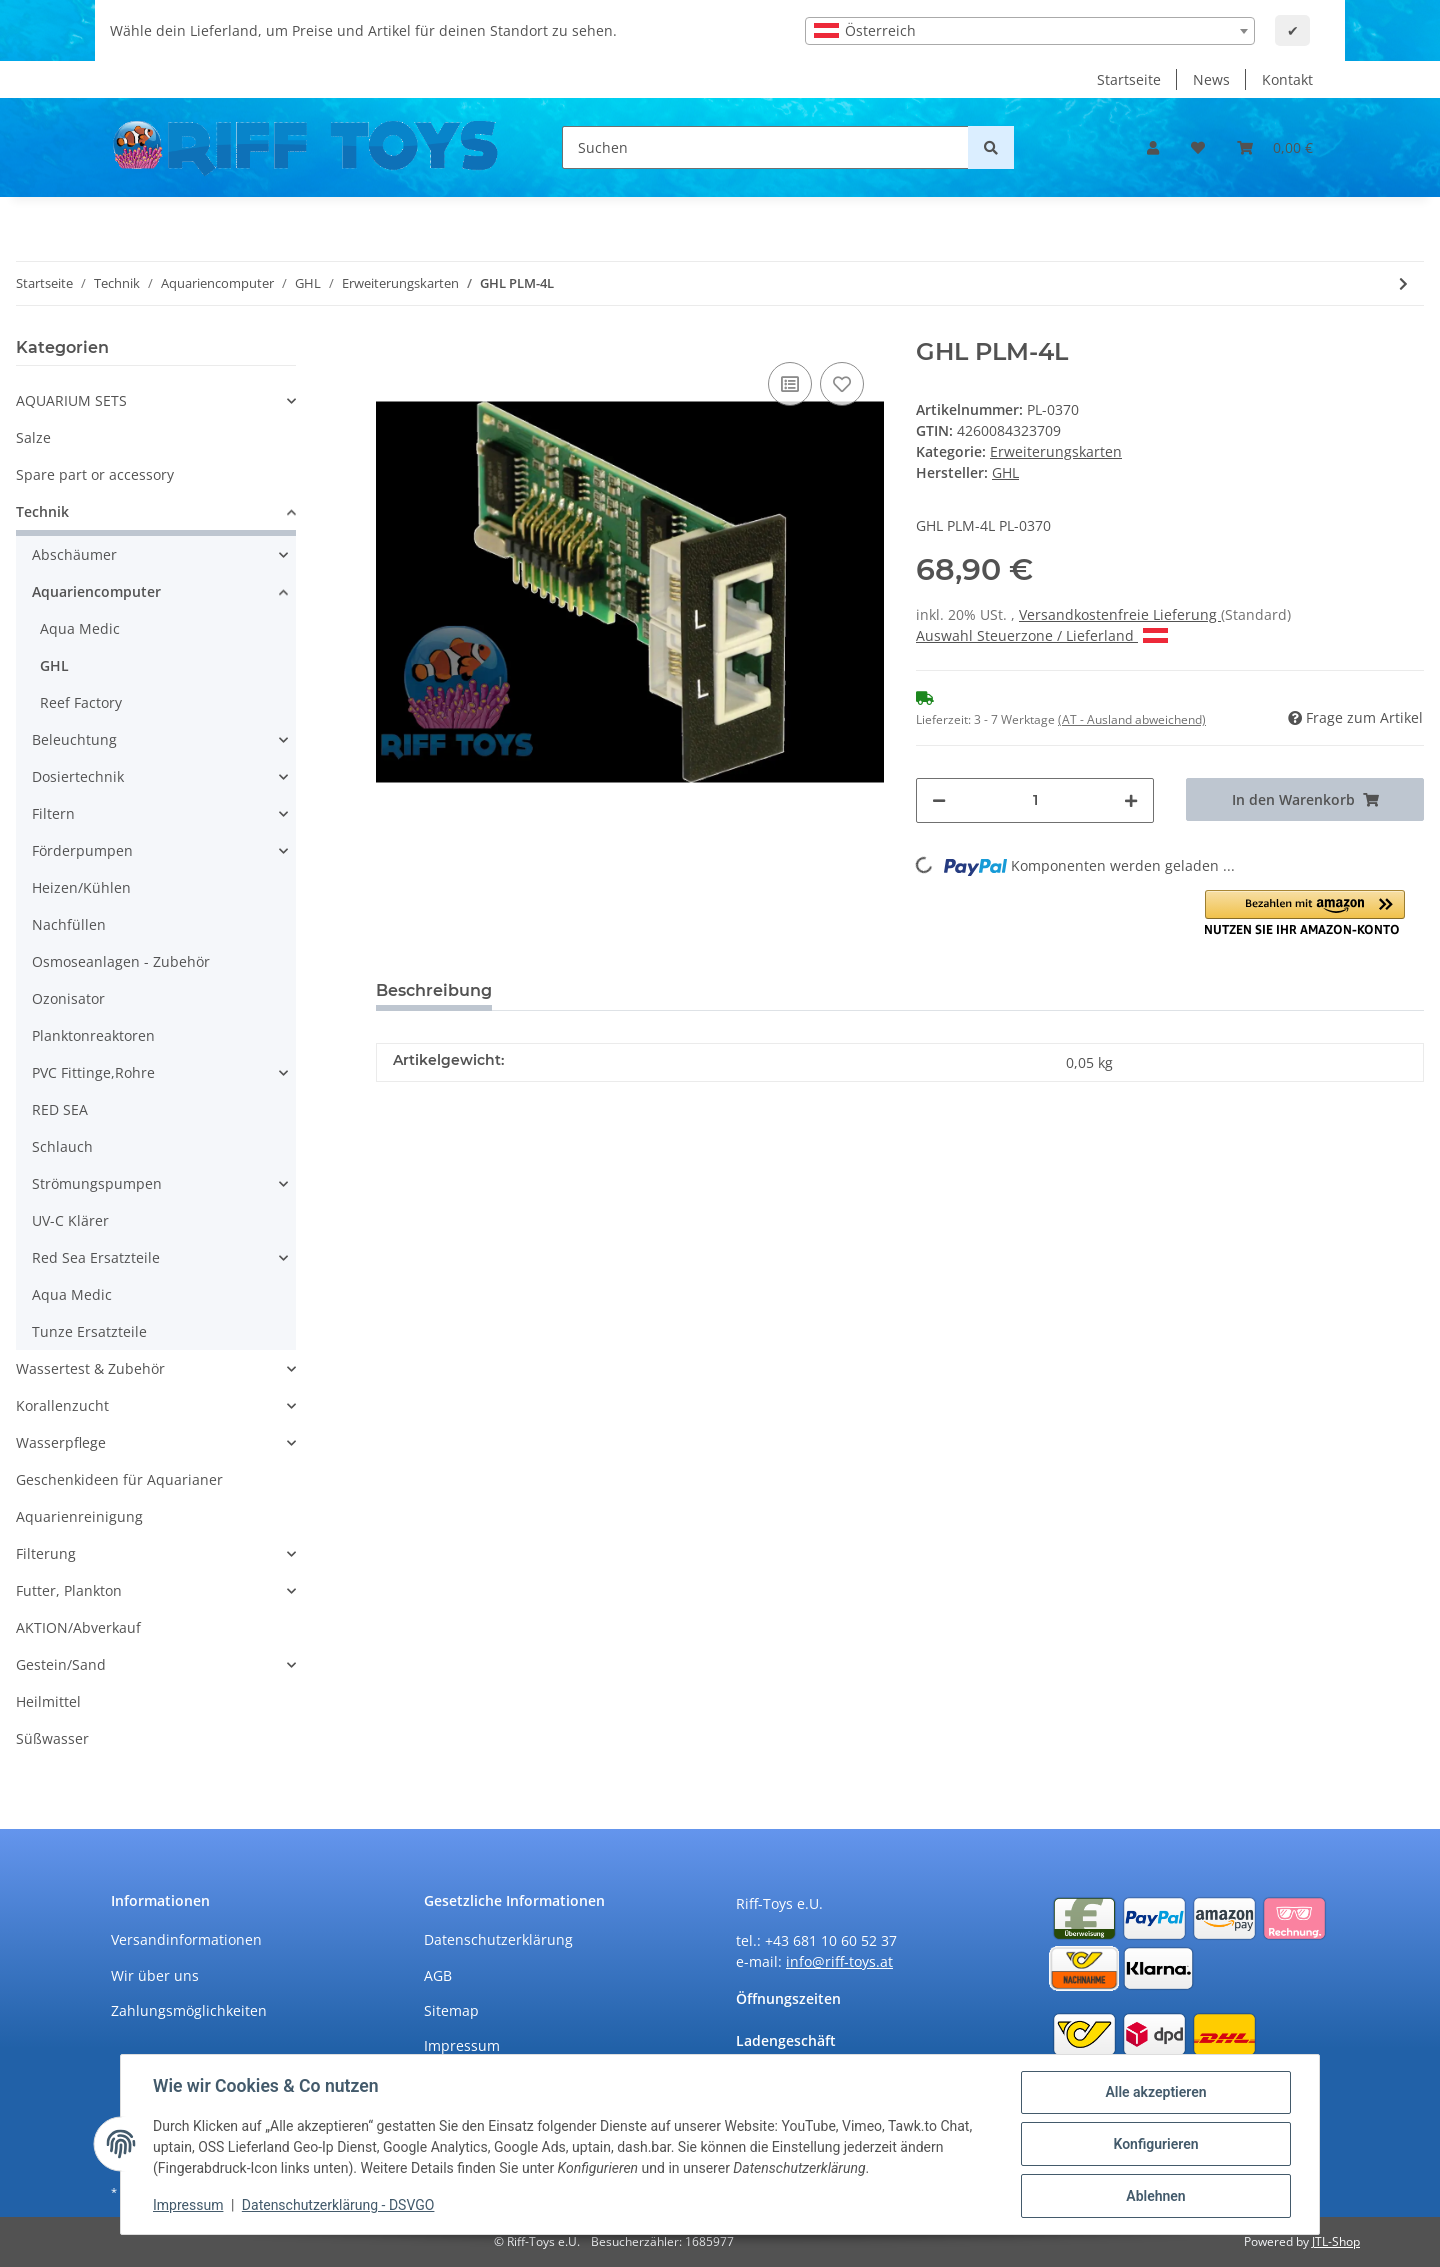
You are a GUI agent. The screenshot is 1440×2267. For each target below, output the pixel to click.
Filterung (46, 1553)
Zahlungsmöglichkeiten (189, 2010)
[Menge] (1035, 800)
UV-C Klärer (70, 1220)
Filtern (53, 813)
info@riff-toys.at (839, 1961)
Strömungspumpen (97, 1183)
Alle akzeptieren (1155, 2092)
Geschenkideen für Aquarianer (119, 1479)
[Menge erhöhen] (1131, 800)
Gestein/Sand (61, 1664)
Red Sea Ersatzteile (96, 1257)
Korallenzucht (62, 1405)
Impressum (462, 2045)
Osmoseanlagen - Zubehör (121, 961)
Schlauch (62, 1146)
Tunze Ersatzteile (89, 1331)
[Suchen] (765, 147)
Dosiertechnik (78, 776)
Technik (42, 511)
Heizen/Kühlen (81, 887)
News (1211, 79)
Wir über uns (155, 1975)
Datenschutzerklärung (498, 1939)
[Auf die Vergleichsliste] (790, 384)
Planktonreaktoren (93, 1035)
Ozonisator (68, 998)
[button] (1153, 147)
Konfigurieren (1155, 2144)
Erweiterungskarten (1056, 451)
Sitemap (451, 2010)
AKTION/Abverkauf (78, 1627)
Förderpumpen (82, 850)
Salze (33, 437)
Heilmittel (48, 1701)
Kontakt (1287, 79)
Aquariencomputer (96, 591)
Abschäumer (74, 554)
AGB (438, 1975)
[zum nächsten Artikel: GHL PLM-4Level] (1403, 283)
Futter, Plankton (69, 1590)
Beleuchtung (74, 739)
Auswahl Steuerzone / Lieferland (1042, 635)
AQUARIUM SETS (71, 400)
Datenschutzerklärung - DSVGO (338, 2205)
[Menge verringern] (939, 800)
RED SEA (60, 1109)
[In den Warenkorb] (1305, 799)
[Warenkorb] (1275, 147)
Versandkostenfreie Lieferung (1120, 614)
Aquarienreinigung (79, 1516)
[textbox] (1030, 31)
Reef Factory (81, 702)
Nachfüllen (69, 924)
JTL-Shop (1336, 2241)
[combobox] (1030, 31)
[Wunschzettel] (1198, 147)
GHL (54, 665)
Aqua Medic (80, 628)
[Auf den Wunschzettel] (842, 384)
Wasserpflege (61, 1442)
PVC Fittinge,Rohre (93, 1072)
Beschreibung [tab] (434, 990)
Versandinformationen (186, 1939)
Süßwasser (52, 1738)
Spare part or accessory (95, 474)
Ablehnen (1155, 2196)
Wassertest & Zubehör (90, 1368)
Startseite (1129, 79)
